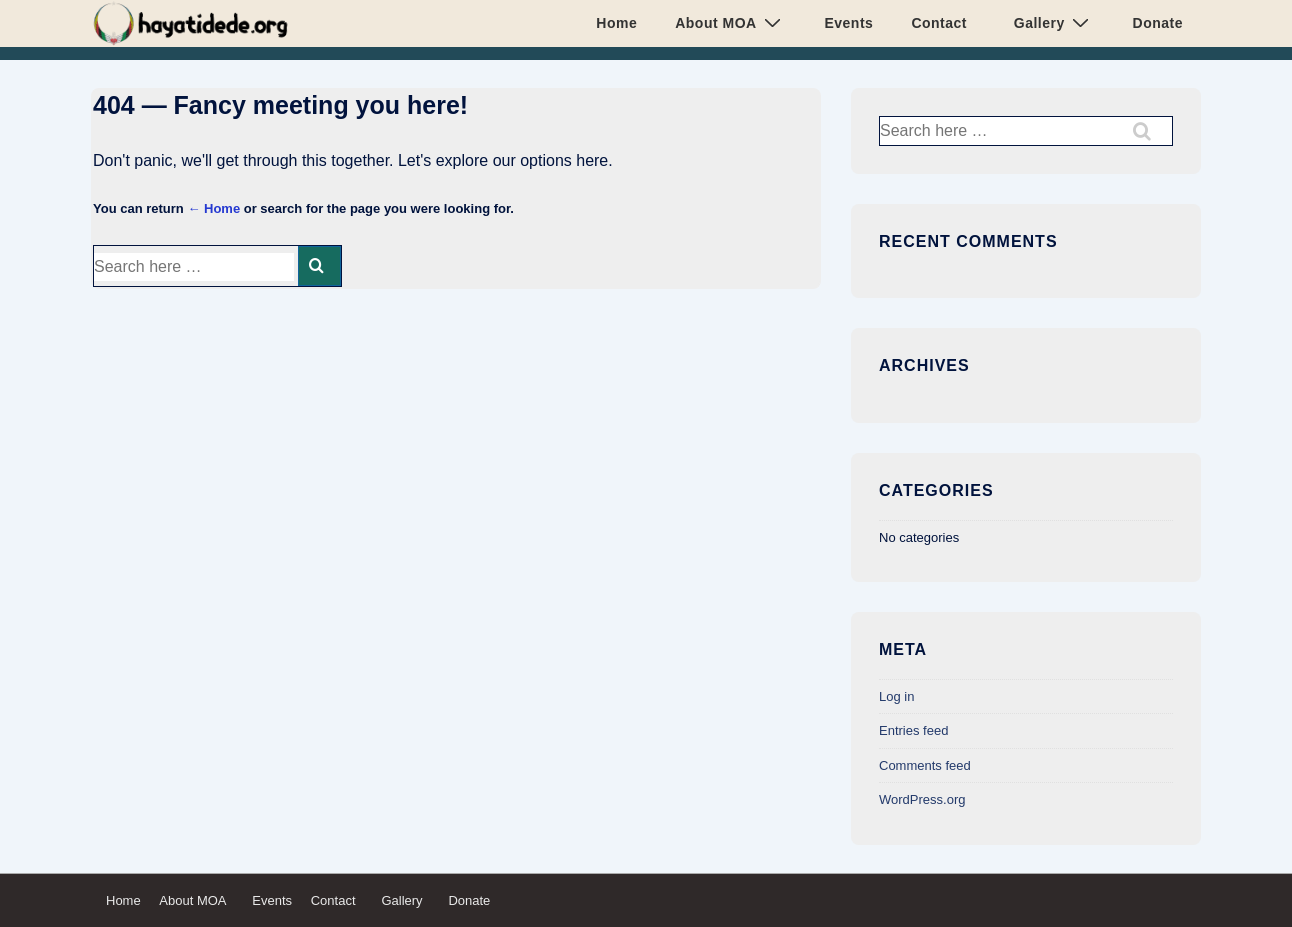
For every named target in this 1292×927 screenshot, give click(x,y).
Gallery (1049, 22)
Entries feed (913, 730)
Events (845, 23)
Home (616, 23)
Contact (939, 23)
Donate (1153, 23)
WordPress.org (922, 799)
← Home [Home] (213, 208)
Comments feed (925, 765)
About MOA (730, 22)
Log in (896, 696)
